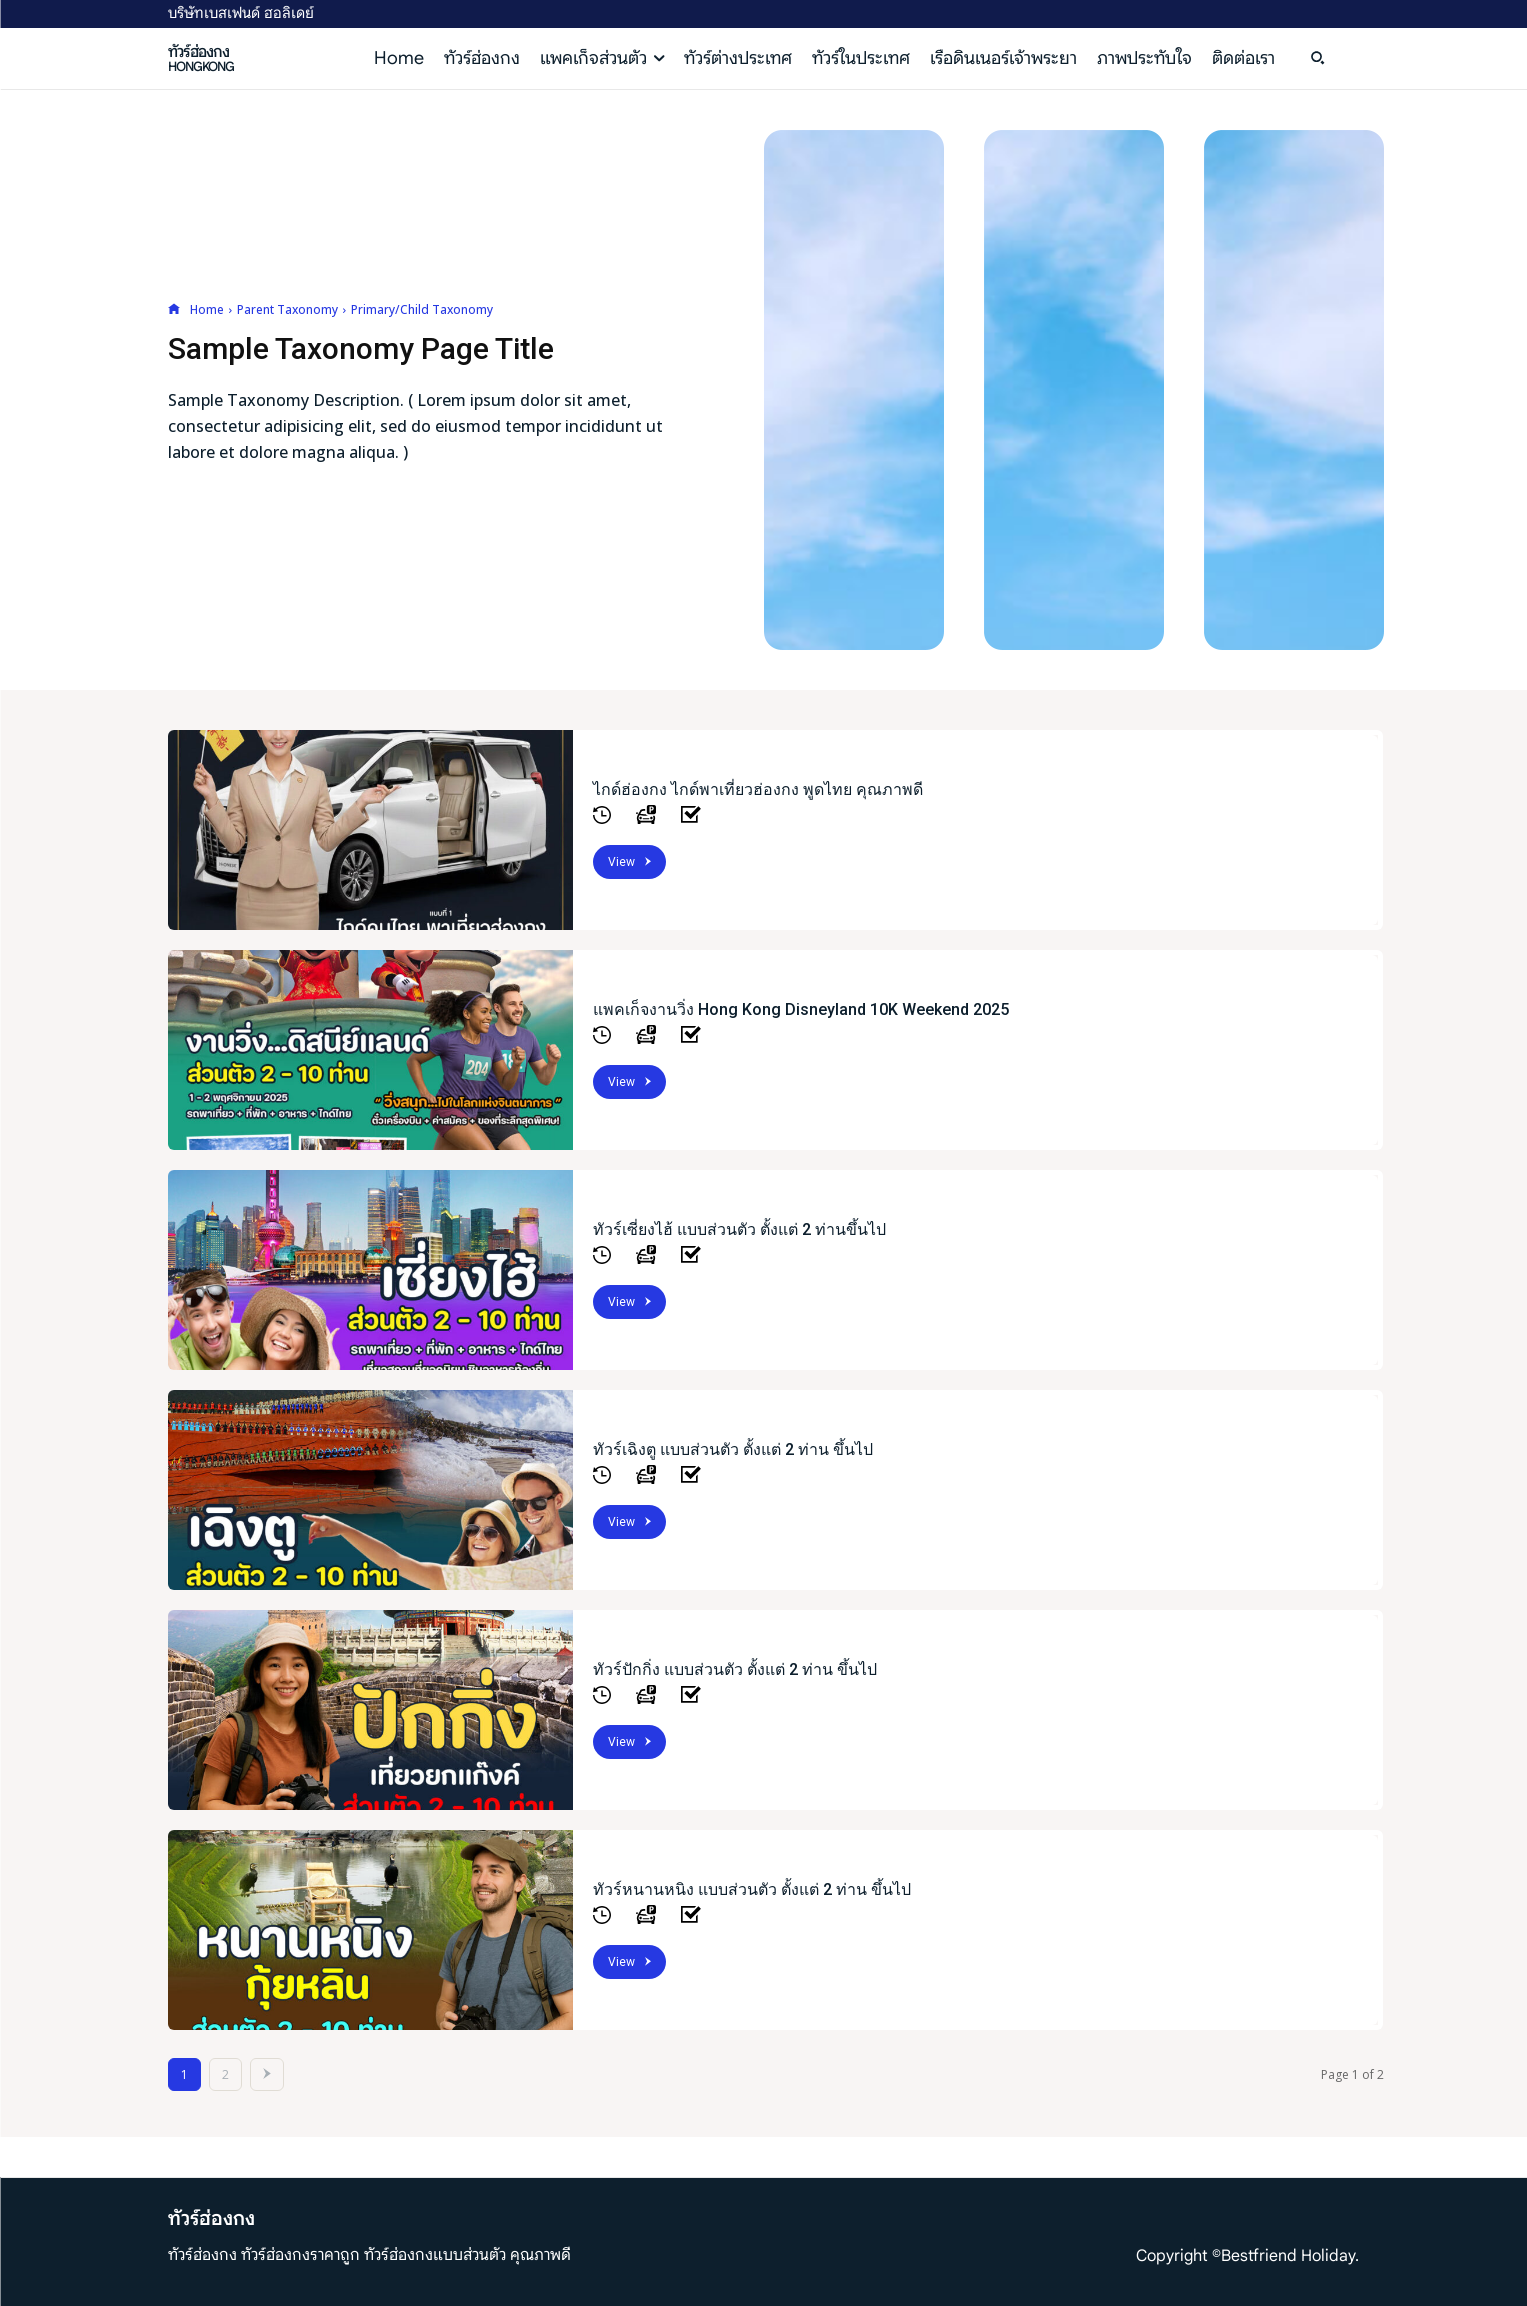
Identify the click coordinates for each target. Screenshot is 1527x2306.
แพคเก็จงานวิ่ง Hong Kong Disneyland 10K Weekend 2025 (801, 1009)
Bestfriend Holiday (1288, 2256)
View (629, 862)
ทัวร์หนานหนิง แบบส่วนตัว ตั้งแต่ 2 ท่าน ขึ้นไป (752, 1889)
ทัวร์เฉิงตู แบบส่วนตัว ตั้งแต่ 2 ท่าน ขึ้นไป (733, 1449)
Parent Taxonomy (287, 309)
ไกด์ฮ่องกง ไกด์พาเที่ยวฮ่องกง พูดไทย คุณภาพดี (758, 789)
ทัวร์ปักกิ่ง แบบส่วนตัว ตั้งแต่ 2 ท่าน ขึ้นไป (735, 1669)
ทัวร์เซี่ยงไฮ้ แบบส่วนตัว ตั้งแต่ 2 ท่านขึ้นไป (739, 1229)
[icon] (174, 310)
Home (207, 309)
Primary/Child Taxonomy (422, 309)
